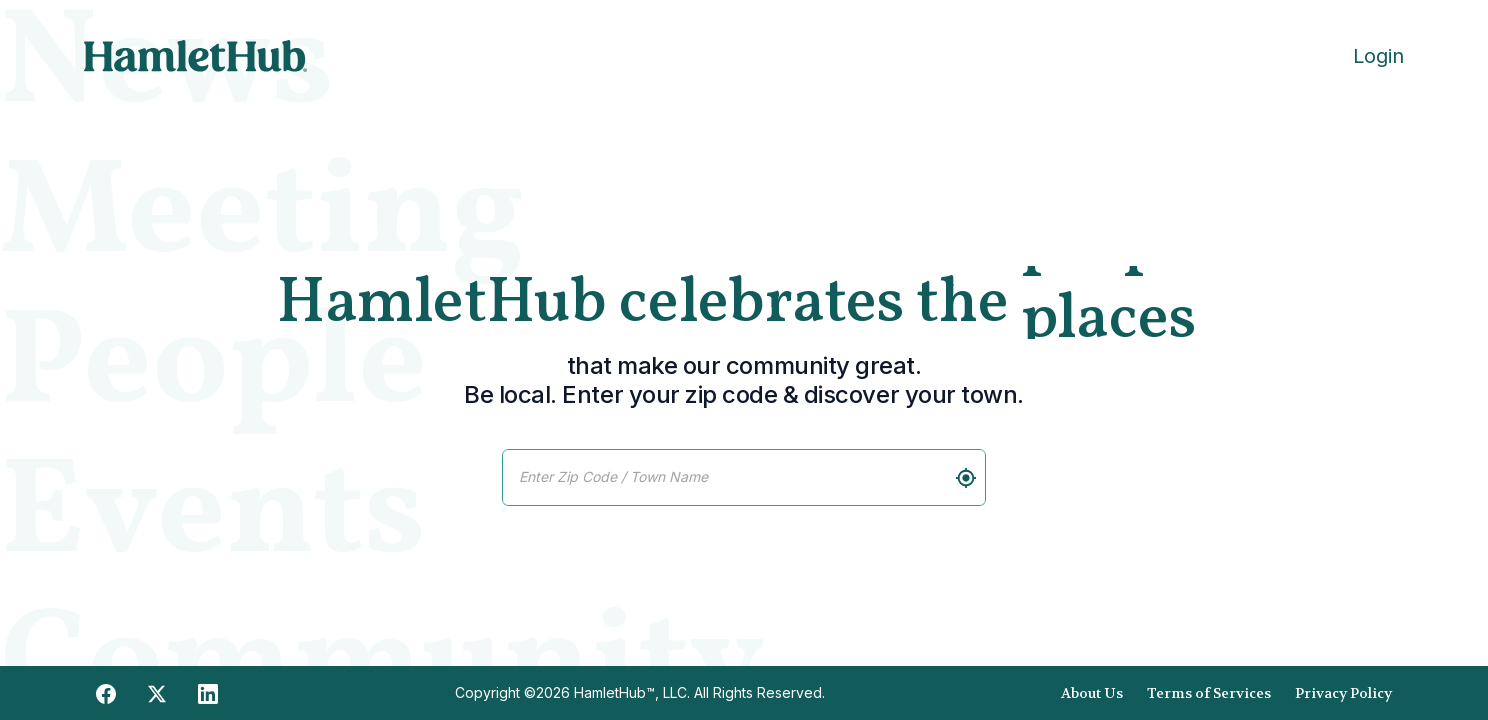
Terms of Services (1209, 693)
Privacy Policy (1343, 693)
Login (1378, 56)
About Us (1092, 693)
